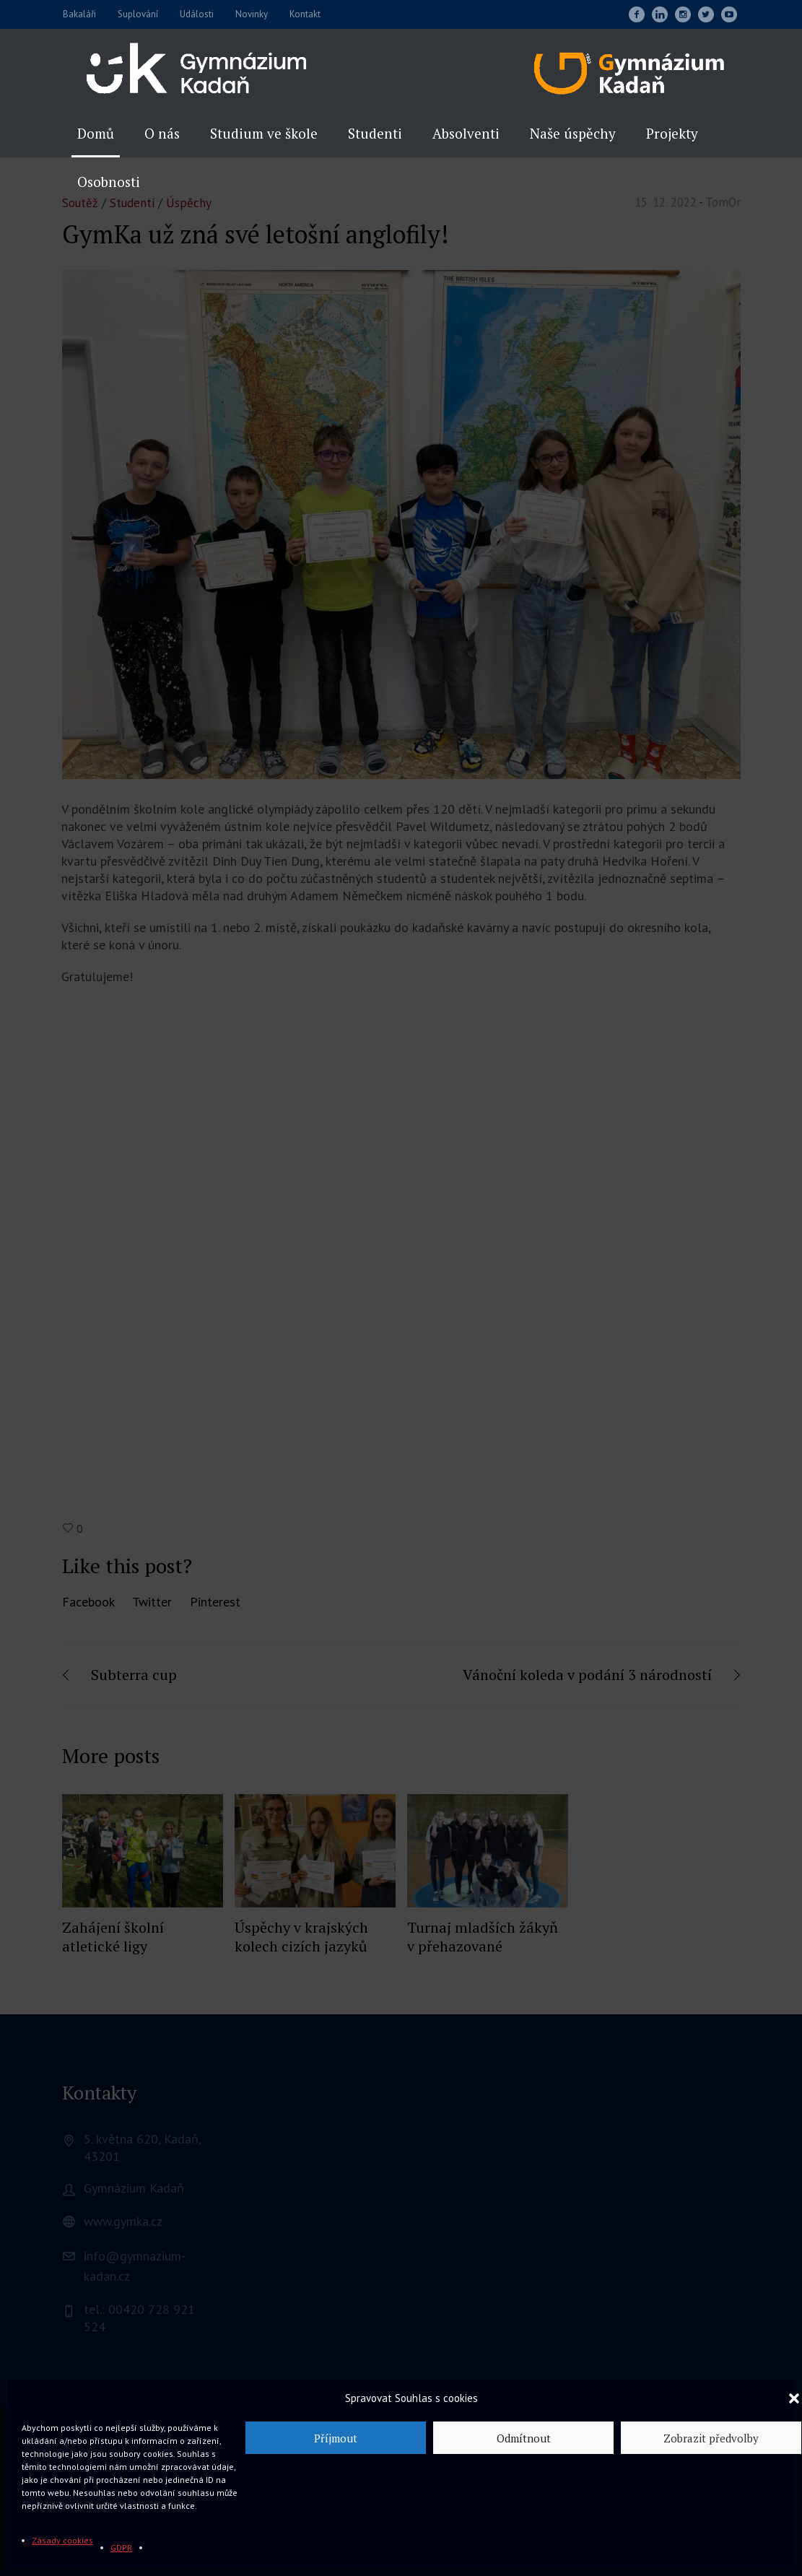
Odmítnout (524, 2438)
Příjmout (335, 2438)
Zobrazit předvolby (711, 2438)
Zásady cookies (62, 2540)
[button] (794, 2398)
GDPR (121, 2547)
